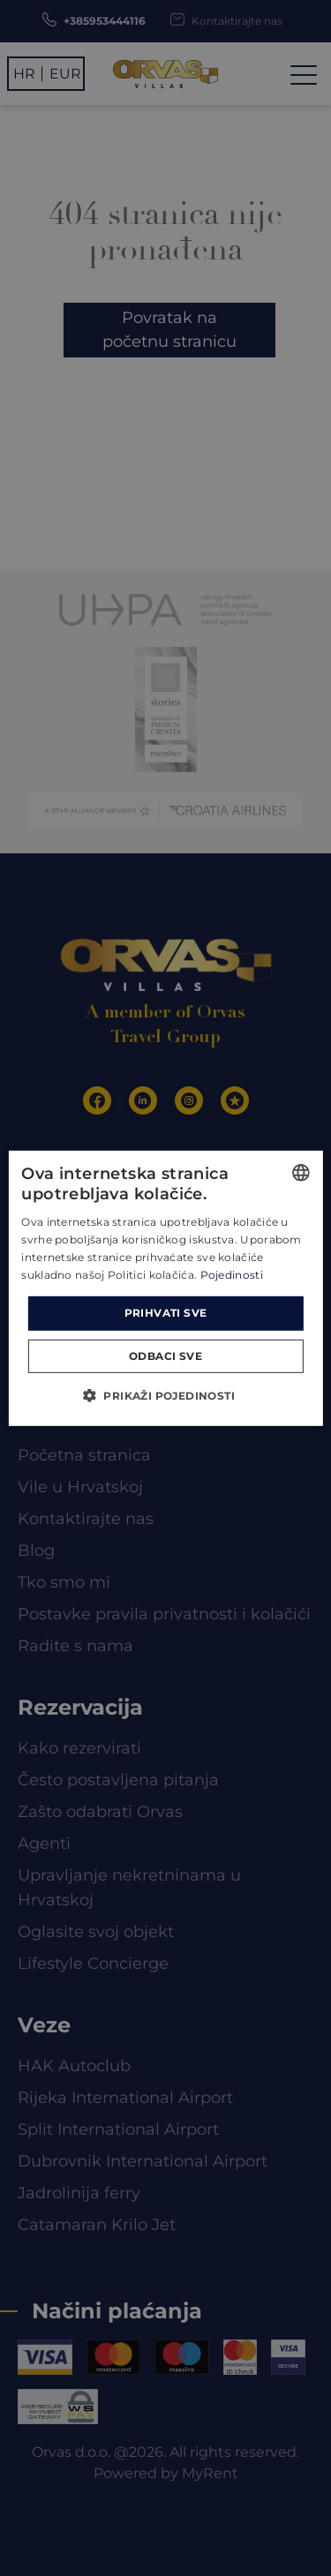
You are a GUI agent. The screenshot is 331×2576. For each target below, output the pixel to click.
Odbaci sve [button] (165, 1356)
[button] (165, 1395)
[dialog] (165, 1288)
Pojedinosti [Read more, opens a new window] (231, 1273)
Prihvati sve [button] (165, 1312)
